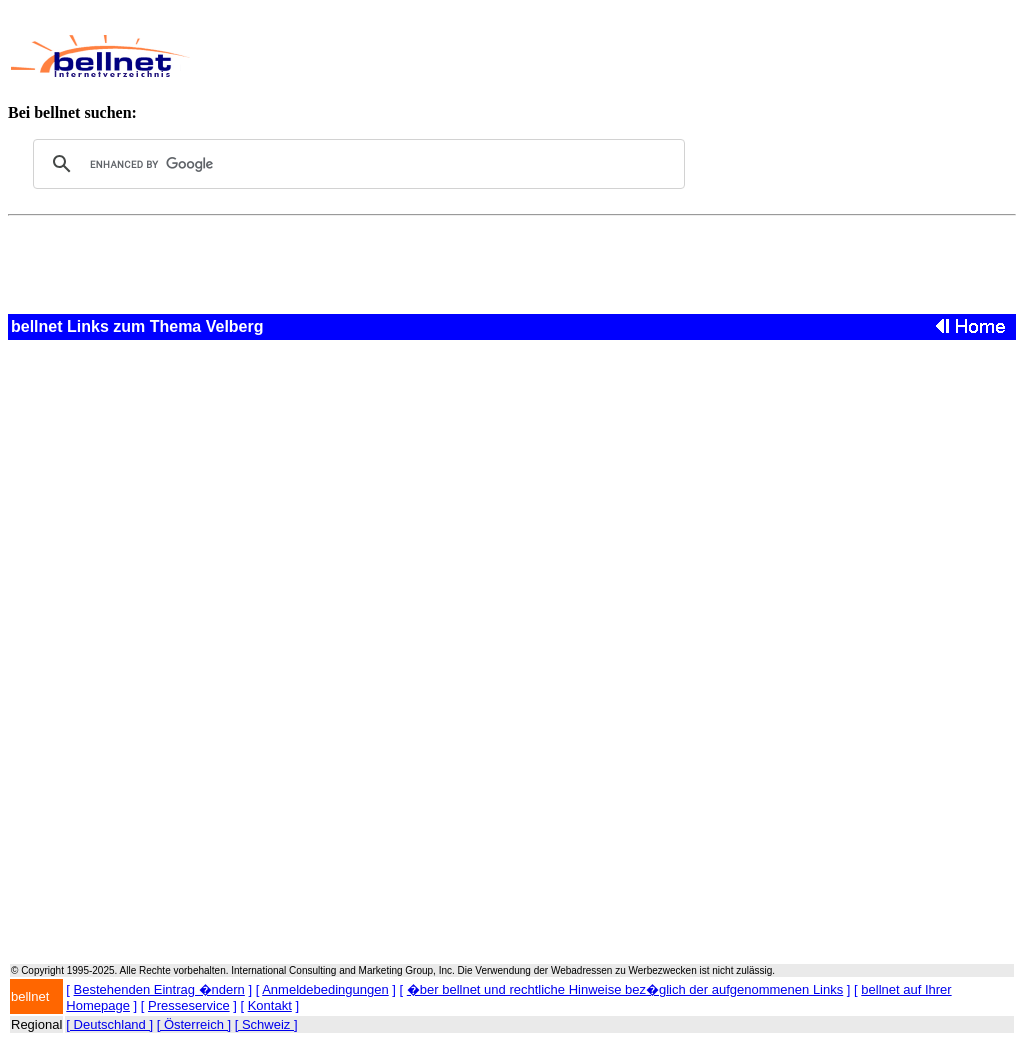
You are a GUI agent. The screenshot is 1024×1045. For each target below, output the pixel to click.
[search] (356, 164)
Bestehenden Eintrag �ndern (159, 989)
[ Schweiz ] (266, 1024)
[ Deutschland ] (109, 1024)
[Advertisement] (576, 56)
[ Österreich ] (194, 1024)
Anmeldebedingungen (325, 989)
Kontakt (270, 1005)
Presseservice (189, 1005)
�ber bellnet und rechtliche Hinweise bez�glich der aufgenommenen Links (625, 989)
